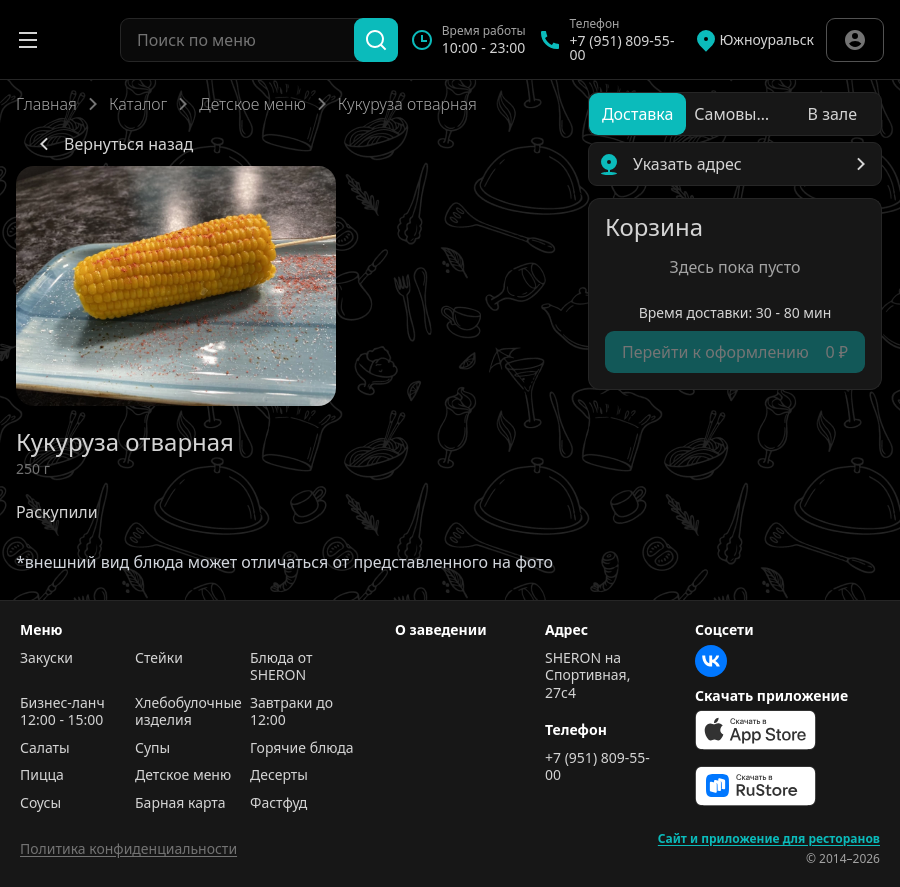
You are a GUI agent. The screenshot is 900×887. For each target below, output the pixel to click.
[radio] (637, 114)
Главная (46, 104)
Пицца (42, 775)
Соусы (40, 803)
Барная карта (180, 803)
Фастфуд (278, 803)
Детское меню (252, 104)
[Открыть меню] (28, 40)
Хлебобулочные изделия (187, 711)
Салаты (45, 748)
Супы (152, 748)
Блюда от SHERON (281, 666)
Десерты (279, 775)
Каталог (138, 104)
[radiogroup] (735, 114)
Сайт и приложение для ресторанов (769, 839)
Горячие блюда (302, 748)
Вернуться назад (112, 144)
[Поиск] (376, 40)
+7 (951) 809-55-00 (597, 766)
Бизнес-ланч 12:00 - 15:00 (62, 711)
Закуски (46, 658)
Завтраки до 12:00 (291, 711)
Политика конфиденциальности (128, 848)
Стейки (159, 658)
